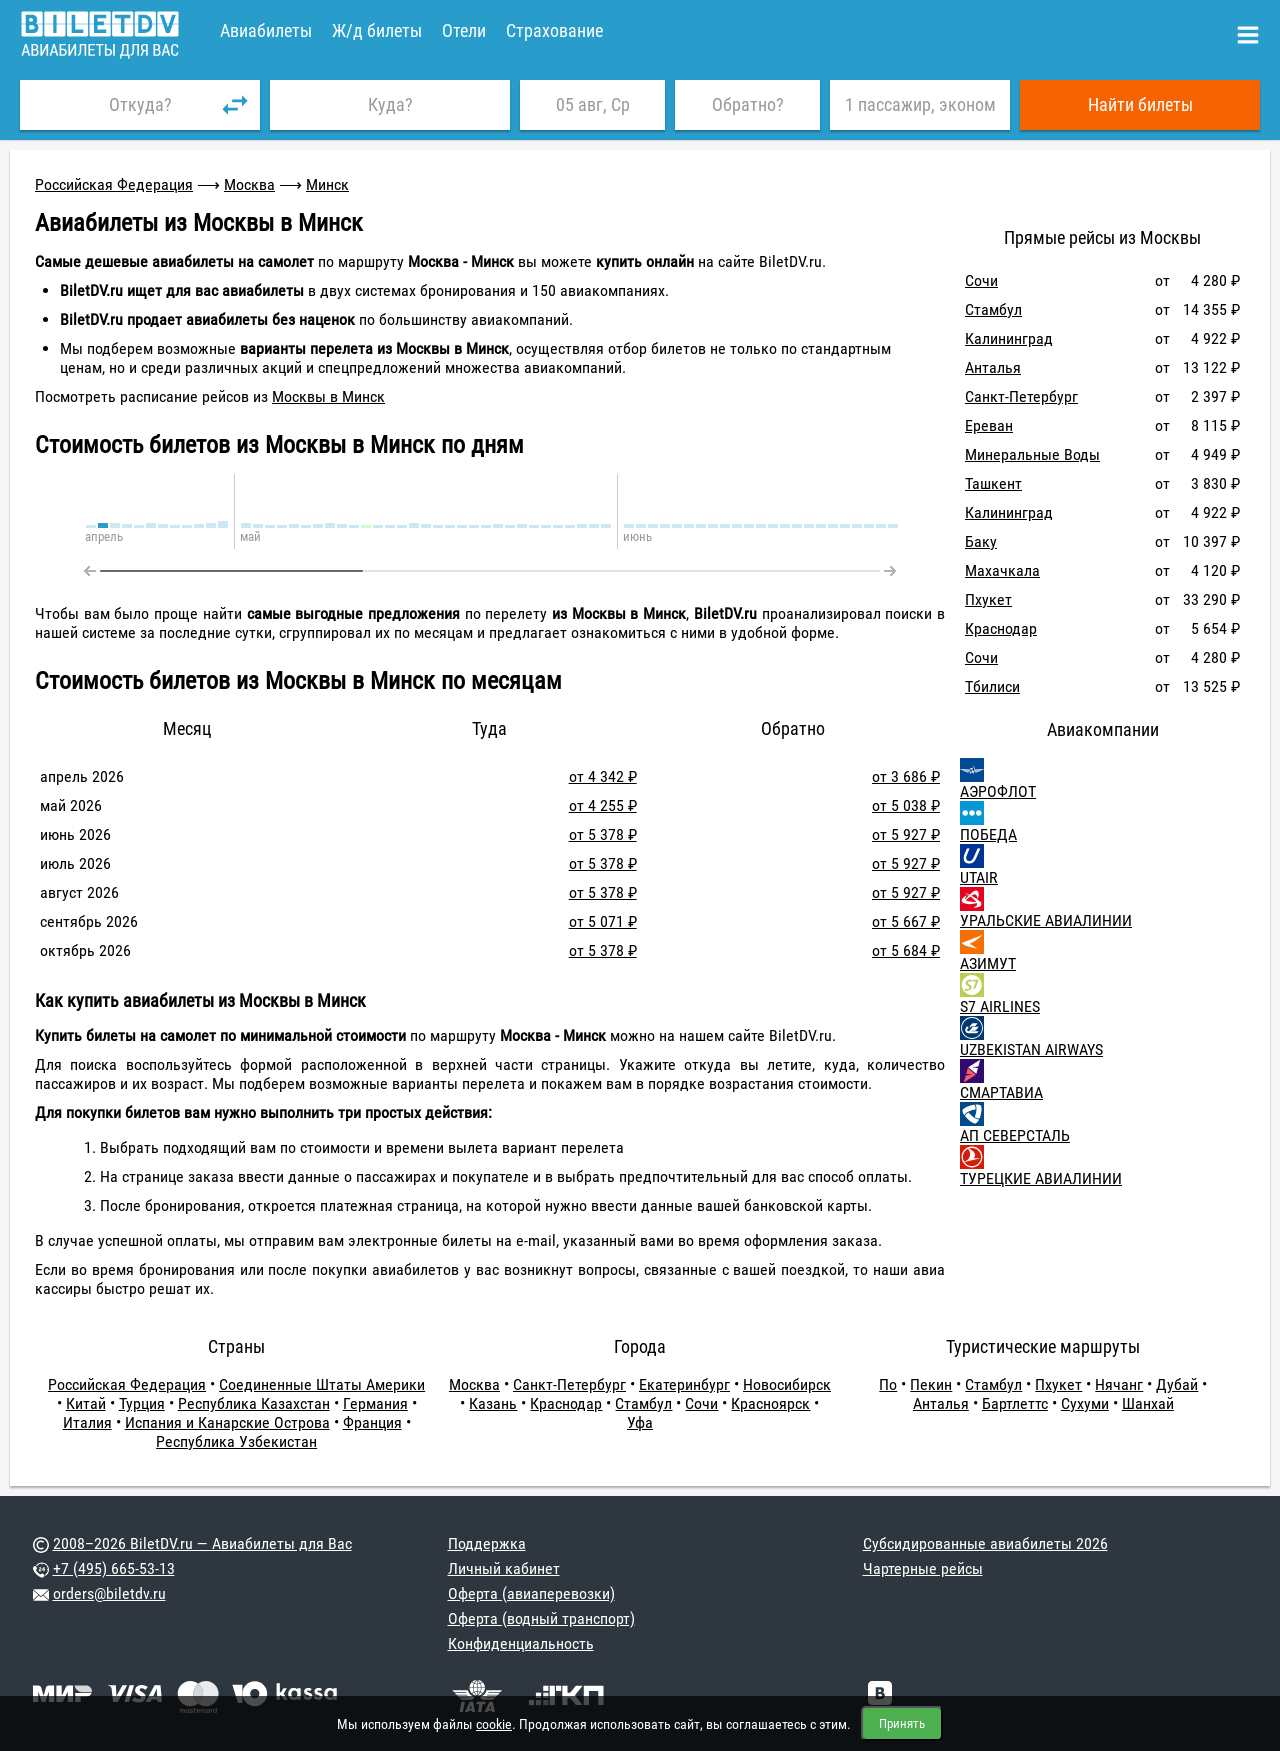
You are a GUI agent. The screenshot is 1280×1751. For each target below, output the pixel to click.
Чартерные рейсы (923, 1568)
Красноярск (770, 1403)
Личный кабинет (504, 1568)
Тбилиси (992, 686)
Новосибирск (787, 1384)
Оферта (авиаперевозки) (531, 1593)
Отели (464, 30)
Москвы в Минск (328, 396)
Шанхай (1148, 1403)
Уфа (640, 1422)
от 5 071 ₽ (603, 921)
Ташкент (993, 483)
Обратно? (748, 104)
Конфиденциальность (521, 1643)
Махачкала (1002, 570)
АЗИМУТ (988, 963)
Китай (86, 1403)
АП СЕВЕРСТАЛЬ (1015, 1135)
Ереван (989, 425)
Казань (493, 1403)
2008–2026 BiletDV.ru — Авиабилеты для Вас (202, 1543)
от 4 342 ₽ (603, 776)
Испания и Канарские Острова (227, 1422)
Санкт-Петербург (1021, 396)
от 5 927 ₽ (906, 834)
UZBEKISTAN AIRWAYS (1031, 1049)
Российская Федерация (114, 184)
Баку (981, 541)
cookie (494, 1724)
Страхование (554, 30)
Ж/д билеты (377, 30)
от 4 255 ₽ (603, 805)
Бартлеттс (1015, 1403)
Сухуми (1085, 1403)
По (888, 1384)
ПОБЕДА (988, 834)
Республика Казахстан (254, 1403)
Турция (142, 1403)
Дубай (1177, 1384)
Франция (372, 1422)
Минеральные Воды (1032, 454)
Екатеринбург (684, 1384)
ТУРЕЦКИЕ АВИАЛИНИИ (1041, 1178)
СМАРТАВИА (1001, 1092)
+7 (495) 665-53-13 (114, 1568)
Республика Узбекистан (236, 1441)
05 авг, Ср (593, 104)
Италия (87, 1422)
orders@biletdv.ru (109, 1593)
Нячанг (1119, 1384)
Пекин (931, 1384)
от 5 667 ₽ (906, 921)
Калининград (1009, 338)
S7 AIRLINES (1000, 1006)
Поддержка (487, 1543)
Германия (375, 1403)
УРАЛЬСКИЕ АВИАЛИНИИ (1046, 920)
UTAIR (979, 877)
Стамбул (993, 309)
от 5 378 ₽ (603, 834)
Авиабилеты (266, 30)
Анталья (993, 367)
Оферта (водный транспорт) (541, 1618)
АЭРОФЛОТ (998, 791)
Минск (327, 184)
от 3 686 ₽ (906, 776)
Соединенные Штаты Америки (322, 1384)
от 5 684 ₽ (906, 950)
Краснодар (1001, 628)
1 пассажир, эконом (920, 104)
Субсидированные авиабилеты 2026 (985, 1543)
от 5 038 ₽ (906, 805)
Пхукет (988, 599)
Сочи (981, 280)
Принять (902, 1723)
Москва (249, 184)
